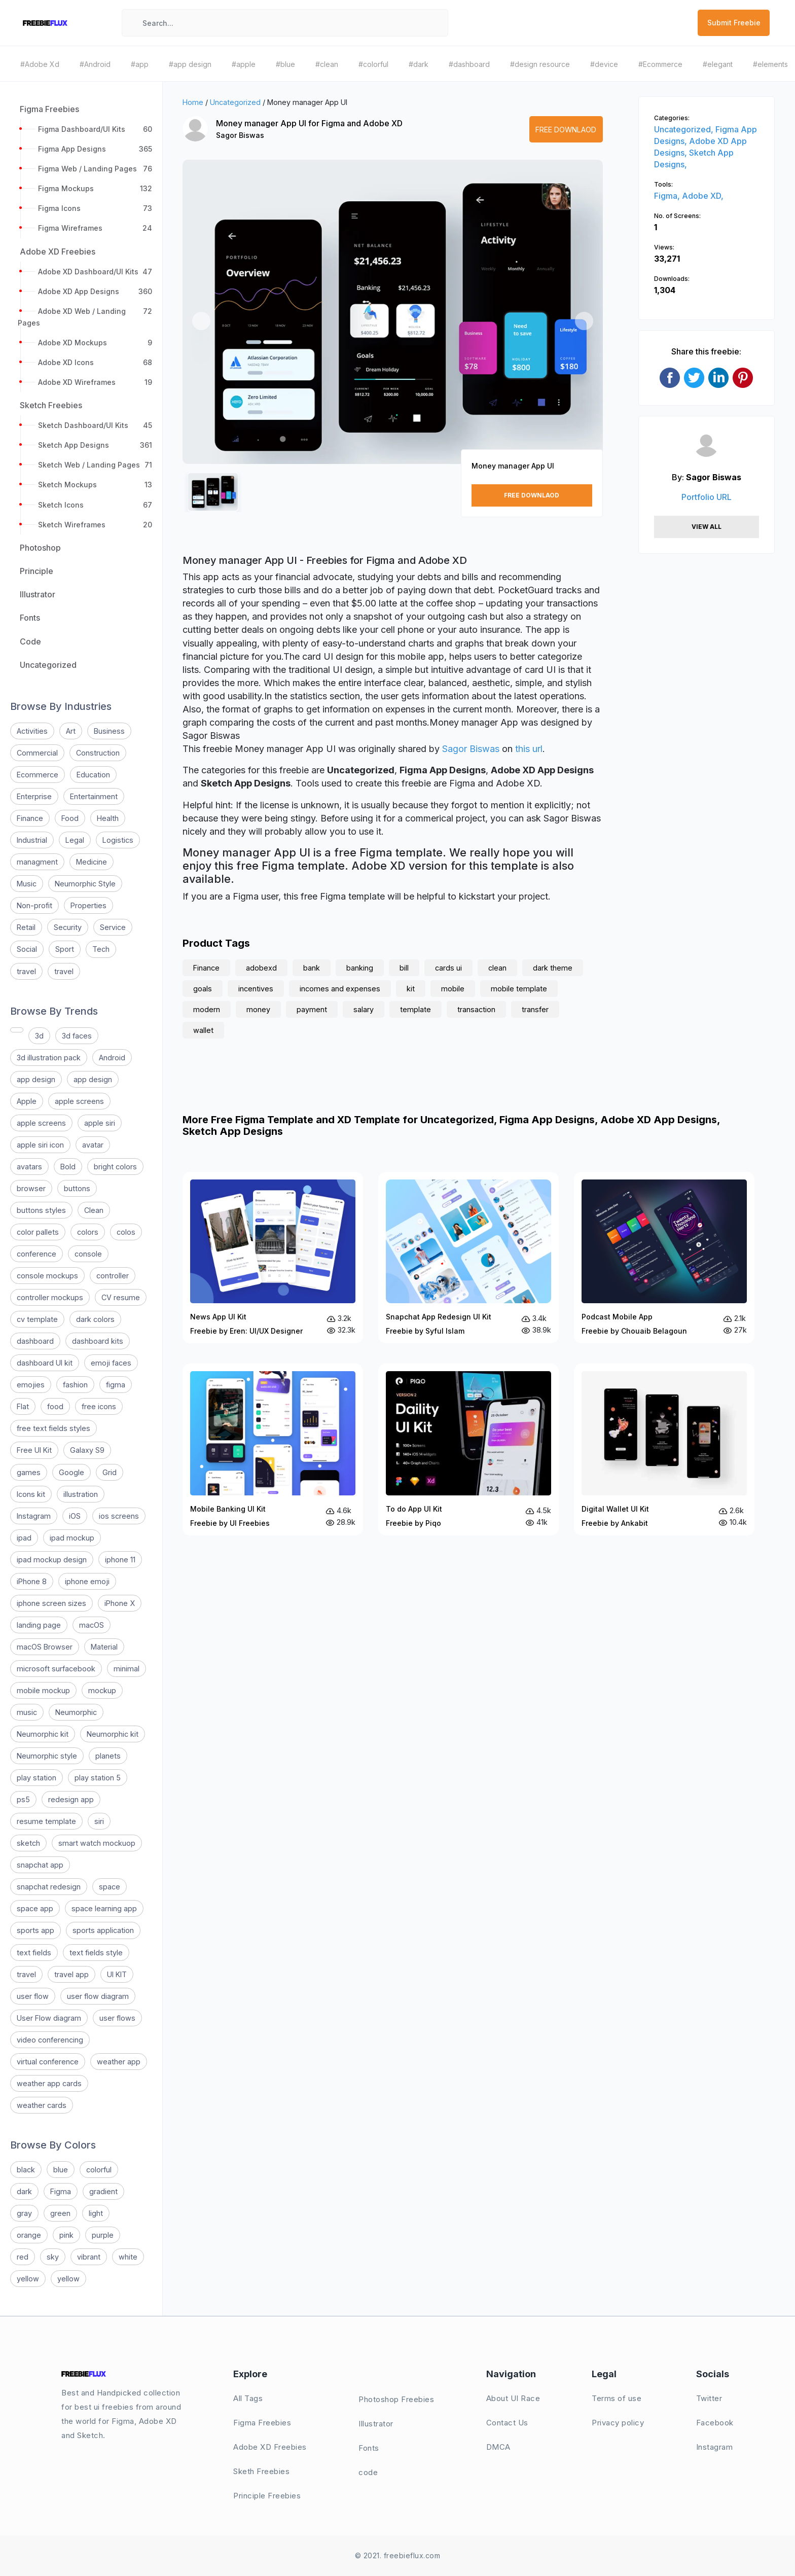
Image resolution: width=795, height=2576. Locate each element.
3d (39, 1035)
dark (24, 2191)
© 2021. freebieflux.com (398, 2555)
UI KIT (117, 1974)
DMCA (498, 2447)
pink (66, 2235)
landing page (39, 1625)
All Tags (248, 2398)
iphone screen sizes (51, 1603)
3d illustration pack (49, 1057)
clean (497, 967)
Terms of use (616, 2398)
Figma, (668, 196)
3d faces (77, 1035)
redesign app (71, 1799)
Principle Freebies (267, 2495)
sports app (35, 1930)
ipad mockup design (52, 1559)
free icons (99, 1406)
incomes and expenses (340, 988)
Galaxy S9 (87, 1450)
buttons (77, 1188)
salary (363, 1009)
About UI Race (513, 2398)
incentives (255, 988)
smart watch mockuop (96, 1843)
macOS (91, 1625)
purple (103, 2235)
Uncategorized (235, 102)
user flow (33, 1996)
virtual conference (48, 2061)
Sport (64, 949)
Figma (60, 2191)
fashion (75, 1384)
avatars (29, 1166)
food (55, 1406)
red (22, 2256)
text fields (34, 1952)
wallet (203, 1030)
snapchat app (40, 1865)
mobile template (519, 988)
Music (27, 883)
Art (71, 731)
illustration (80, 1494)
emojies (31, 1384)
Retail (26, 927)
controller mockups (50, 1297)
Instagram (34, 1516)
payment (312, 1009)
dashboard (35, 1341)
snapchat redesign (49, 1886)
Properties (88, 905)
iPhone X (119, 1603)
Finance (30, 818)
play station (36, 1777)
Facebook (715, 2422)
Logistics (117, 840)
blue (60, 2169)
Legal (74, 840)
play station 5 (98, 1777)
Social (27, 949)
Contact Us (507, 2422)
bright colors (115, 1166)
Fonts (368, 2448)
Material (104, 1646)
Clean (93, 1210)
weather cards (41, 2105)
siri (99, 1821)
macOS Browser (45, 1646)
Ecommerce (37, 774)
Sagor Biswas (240, 135)
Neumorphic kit (42, 1734)
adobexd (261, 967)
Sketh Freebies (261, 2471)
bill (404, 967)
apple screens (79, 1101)
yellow (28, 2278)
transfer (535, 1009)
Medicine (91, 861)
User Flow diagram (49, 2018)
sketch (28, 1843)
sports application (103, 1930)
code (368, 2472)
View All (706, 526)
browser (31, 1188)
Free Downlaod (565, 129)
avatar (92, 1144)
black (26, 2169)
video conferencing (50, 2039)
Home (193, 102)
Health (108, 818)
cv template (37, 1319)
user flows (117, 2018)
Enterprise (34, 796)
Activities (32, 731)
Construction (98, 752)
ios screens (119, 1516)
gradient (103, 2191)
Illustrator (375, 2423)
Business (109, 731)
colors (87, 1232)
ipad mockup (72, 1537)
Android (112, 1057)
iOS (75, 1516)
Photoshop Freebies (396, 2399)
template (415, 1009)
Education (93, 774)
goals (202, 988)
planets (108, 1755)
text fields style (96, 1952)
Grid (109, 1472)
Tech (101, 949)
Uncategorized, (684, 129)
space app (35, 1908)
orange (29, 2235)
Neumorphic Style (85, 883)
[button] (201, 321)
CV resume (120, 1297)
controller (112, 1275)
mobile (452, 988)
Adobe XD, (703, 196)
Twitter (709, 2398)
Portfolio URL (706, 497)
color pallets (38, 1232)
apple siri (99, 1123)
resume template (46, 1821)
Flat (23, 1406)
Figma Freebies (262, 2422)
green (60, 2213)
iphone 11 (120, 1559)
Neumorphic (76, 1712)
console (88, 1253)
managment (37, 861)
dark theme (552, 967)
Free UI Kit (34, 1450)
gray (24, 2213)
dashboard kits (97, 1341)
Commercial (37, 752)
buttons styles (41, 1210)
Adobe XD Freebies (270, 2447)
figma (115, 1384)
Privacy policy (618, 2422)
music (27, 1712)
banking (359, 967)
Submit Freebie (734, 22)
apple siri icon (40, 1144)
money (258, 1009)
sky (53, 2256)
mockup (102, 1690)
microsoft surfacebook (56, 1668)
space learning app (104, 1908)
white (128, 2256)
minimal (126, 1668)
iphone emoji (87, 1581)
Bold (68, 1166)
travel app (71, 1974)
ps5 (23, 1799)
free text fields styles (53, 1428)
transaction (476, 1009)
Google (71, 1472)
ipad (24, 1537)
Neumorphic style (47, 1755)
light (96, 2213)
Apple (27, 1101)
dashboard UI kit (45, 1362)
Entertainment (94, 796)
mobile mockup (43, 1690)
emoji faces (111, 1362)
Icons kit (31, 1494)
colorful (99, 2169)
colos (126, 1232)
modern (206, 1009)
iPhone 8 (32, 1581)
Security (68, 927)
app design (36, 1079)
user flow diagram (98, 1996)
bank (311, 967)
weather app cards (49, 2083)
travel (26, 971)
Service (113, 927)
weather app (118, 2061)
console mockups (47, 1275)
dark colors (95, 1319)
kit (411, 988)
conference (36, 1253)
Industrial (32, 840)
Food (70, 818)
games (29, 1472)
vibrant (88, 2256)
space (109, 1886)
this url (529, 748)
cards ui (448, 967)
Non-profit (34, 905)
